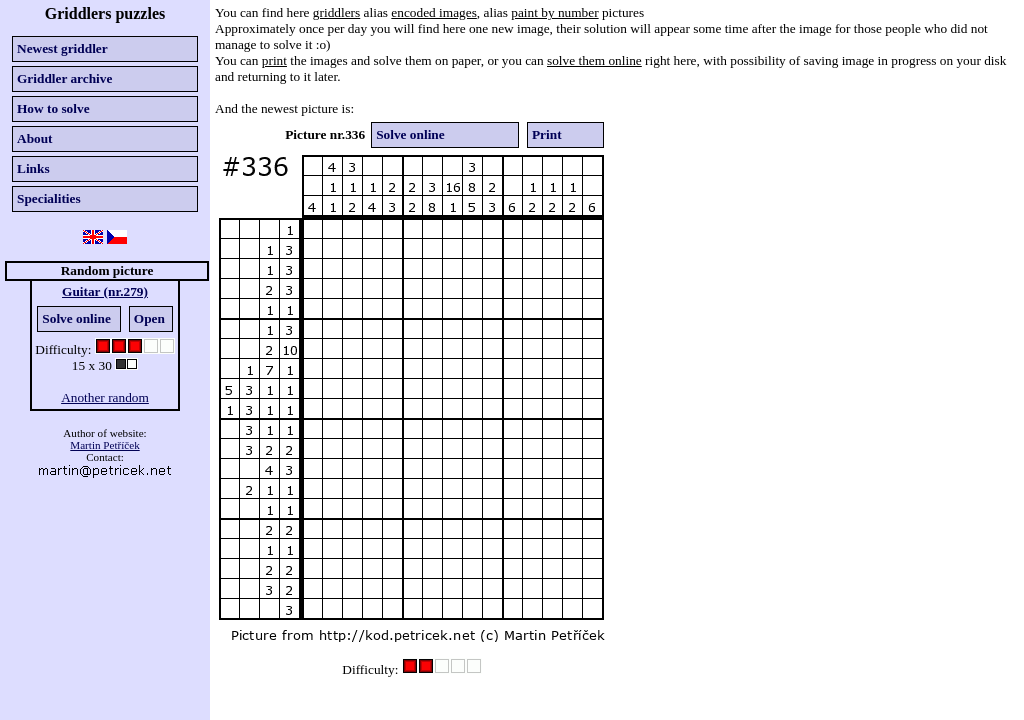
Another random (105, 397)
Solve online (76, 318)
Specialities (49, 198)
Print (547, 134)
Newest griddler (62, 48)
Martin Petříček (104, 445)
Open (149, 318)
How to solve (53, 108)
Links (33, 168)
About (35, 138)
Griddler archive (64, 78)
